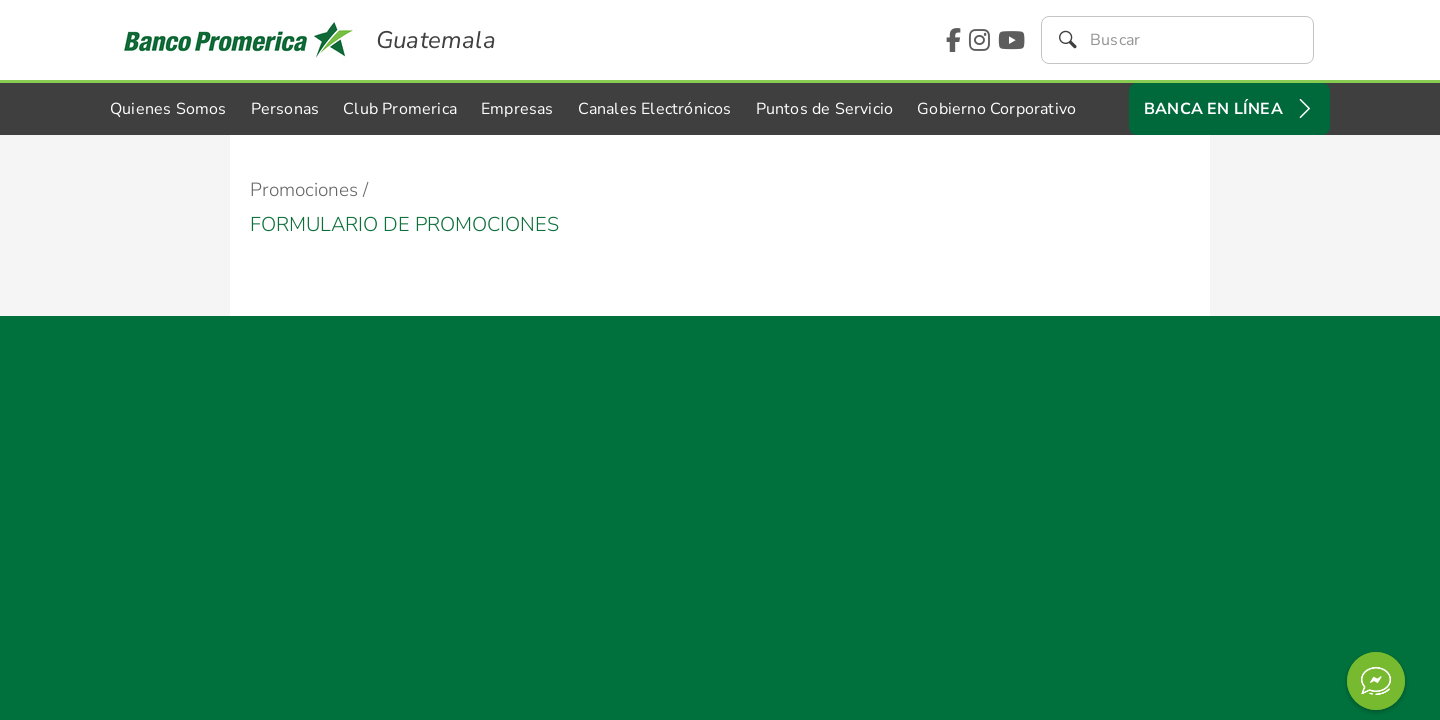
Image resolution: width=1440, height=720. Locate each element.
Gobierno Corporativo (996, 109)
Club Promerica (400, 109)
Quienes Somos (168, 109)
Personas (285, 109)
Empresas (517, 109)
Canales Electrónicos (655, 109)
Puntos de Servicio (825, 109)
